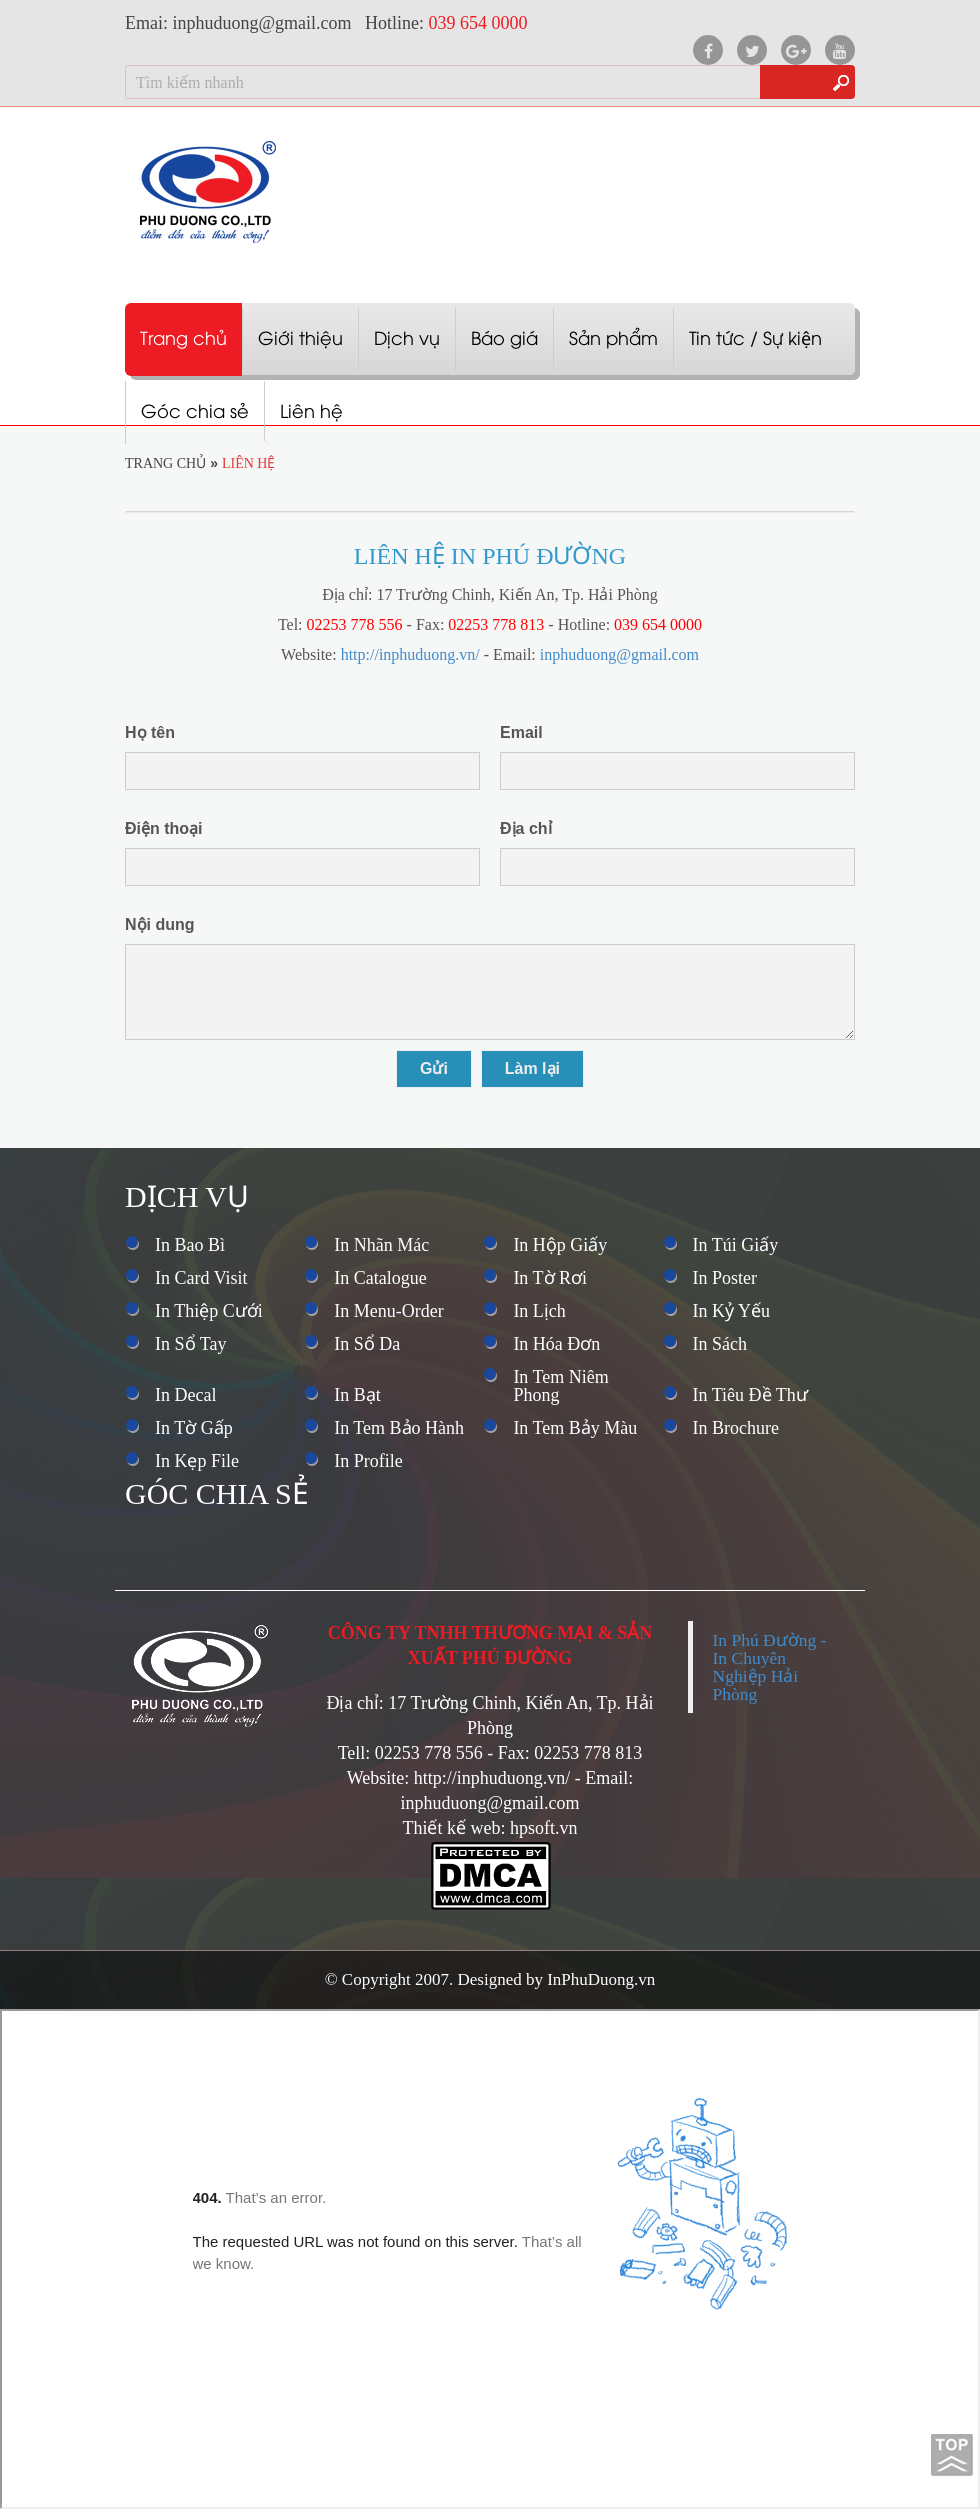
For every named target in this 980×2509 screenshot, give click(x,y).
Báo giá (504, 336)
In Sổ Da (367, 1344)
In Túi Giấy (736, 1245)
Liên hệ (311, 409)
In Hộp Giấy (560, 1245)
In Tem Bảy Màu (575, 1428)
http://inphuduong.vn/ (410, 654)
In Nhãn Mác (381, 1245)
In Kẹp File (197, 1461)
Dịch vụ (407, 336)
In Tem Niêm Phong (560, 1386)
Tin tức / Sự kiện (755, 336)
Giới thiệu (300, 336)
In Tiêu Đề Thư (750, 1395)
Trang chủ (183, 336)
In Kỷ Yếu (731, 1311)
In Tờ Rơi (550, 1278)
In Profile (368, 1461)
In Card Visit (201, 1278)
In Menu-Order (388, 1311)
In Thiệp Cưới (209, 1311)
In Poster (725, 1278)
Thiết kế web (451, 1828)
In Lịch (539, 1311)
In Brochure (736, 1428)
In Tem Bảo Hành (399, 1428)
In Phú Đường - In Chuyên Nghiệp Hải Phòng (770, 1667)
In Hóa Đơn (556, 1344)
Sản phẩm (613, 336)
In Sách (720, 1344)
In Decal (185, 1395)
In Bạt (357, 1395)
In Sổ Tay (190, 1344)
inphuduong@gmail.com (619, 654)
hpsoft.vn (544, 1828)
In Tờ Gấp (194, 1428)
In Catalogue (380, 1278)
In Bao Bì (190, 1245)
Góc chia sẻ (195, 409)
